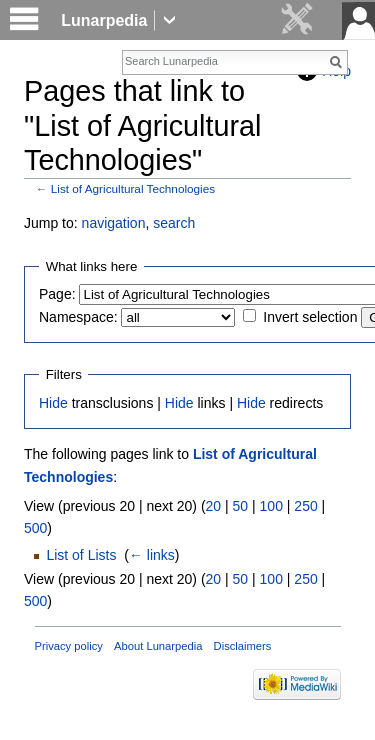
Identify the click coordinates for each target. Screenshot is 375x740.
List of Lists (81, 555)
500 (35, 528)
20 (214, 506)
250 (305, 506)
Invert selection (310, 317)
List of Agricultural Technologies (133, 188)
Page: (57, 294)
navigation (114, 223)
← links (152, 555)
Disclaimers (243, 646)
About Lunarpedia (158, 646)
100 (271, 506)
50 (241, 506)
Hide (53, 403)
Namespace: (78, 317)
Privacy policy (69, 646)
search (174, 223)
